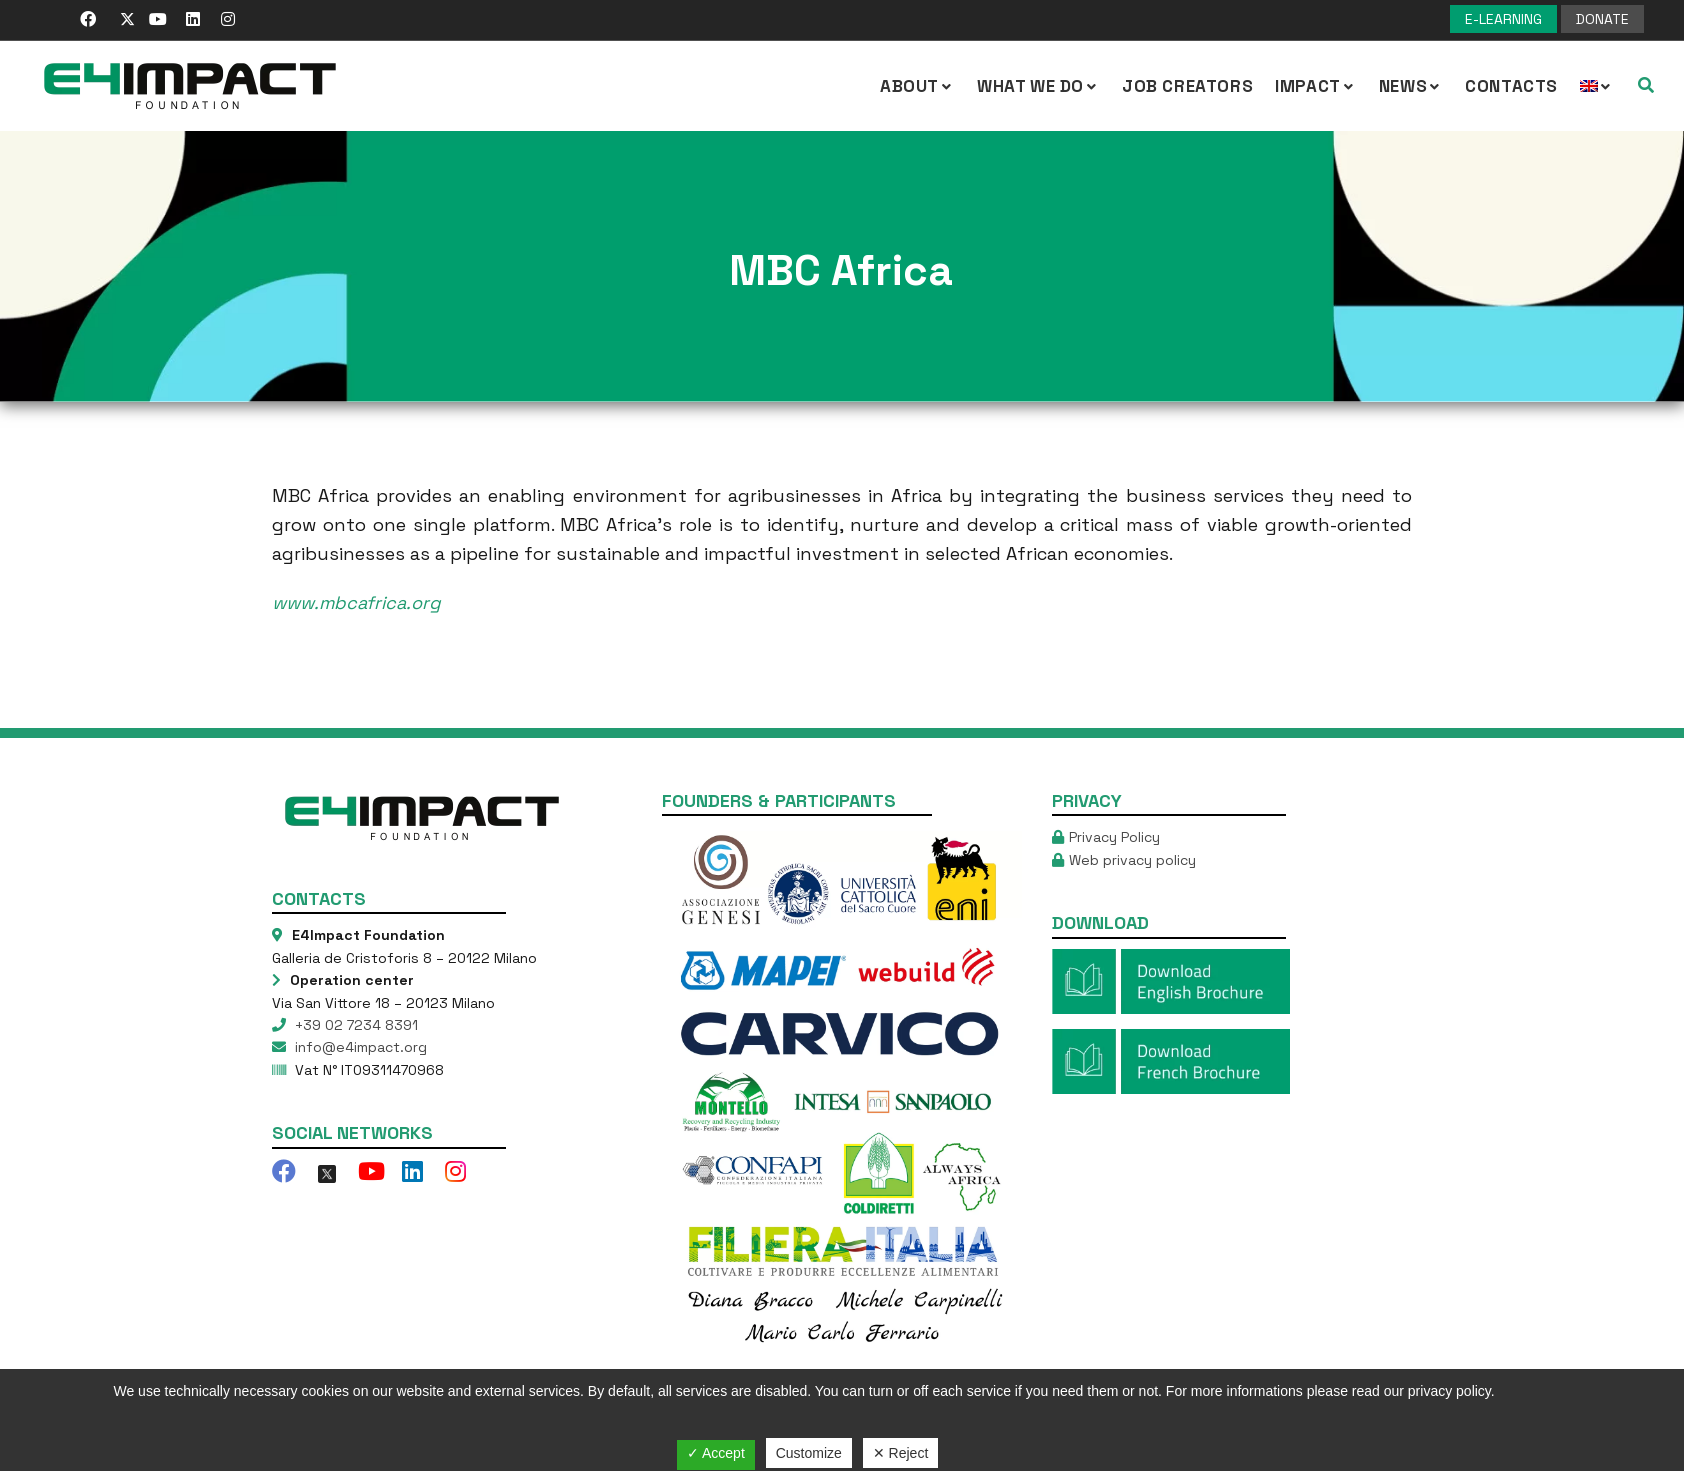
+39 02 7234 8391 (354, 1025)
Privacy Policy (1114, 837)
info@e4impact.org (359, 1047)
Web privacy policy (1132, 860)
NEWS (1411, 86)
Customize (809, 1453)
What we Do (1038, 86)
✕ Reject (901, 1453)
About (917, 86)
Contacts (1511, 86)
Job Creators (1187, 86)
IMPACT (1316, 86)
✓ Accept (716, 1453)
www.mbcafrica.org (356, 602)
